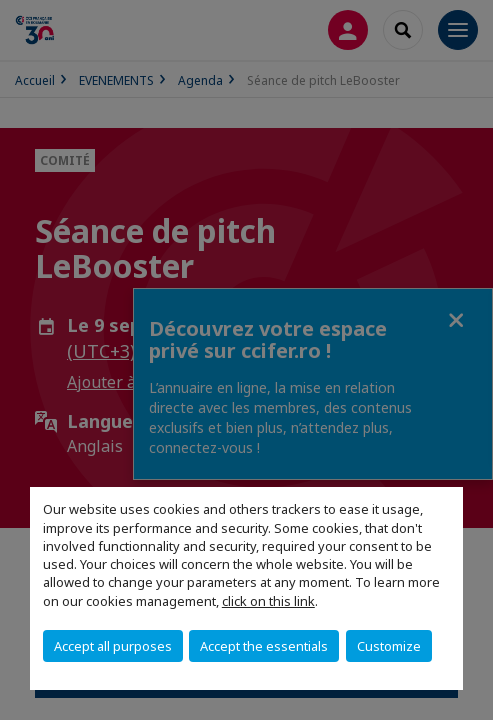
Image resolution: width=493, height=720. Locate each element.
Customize (389, 646)
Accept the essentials (264, 646)
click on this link (268, 601)
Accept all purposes (113, 646)
